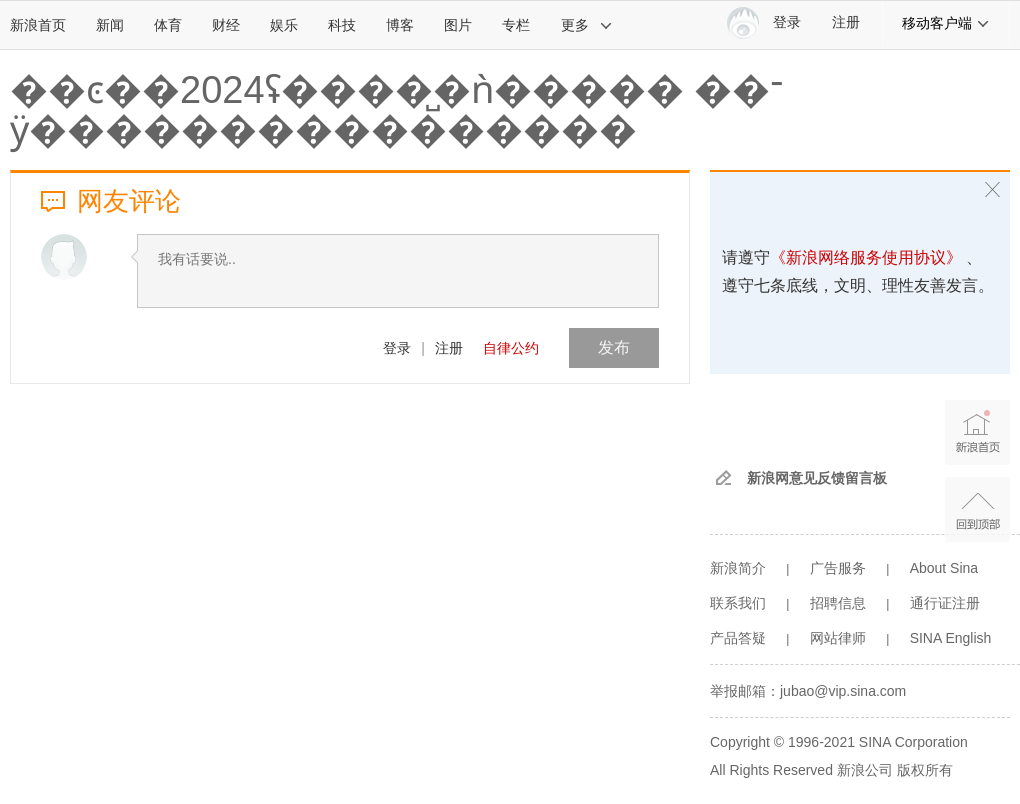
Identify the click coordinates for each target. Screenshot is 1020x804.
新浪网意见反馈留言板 (817, 478)
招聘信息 (838, 603)
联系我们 (738, 603)
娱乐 (284, 25)
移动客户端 (946, 23)
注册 (846, 22)
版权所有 (925, 770)
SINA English (951, 638)
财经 (226, 25)
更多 (587, 25)
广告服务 (838, 568)
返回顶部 (977, 509)
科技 (342, 25)
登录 (397, 348)
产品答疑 (738, 638)
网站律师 (838, 638)
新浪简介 (738, 568)
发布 (614, 347)
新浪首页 (38, 25)
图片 (458, 25)
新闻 (110, 25)
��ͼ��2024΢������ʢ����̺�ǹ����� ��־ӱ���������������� (397, 110)
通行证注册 (945, 603)
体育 (168, 25)
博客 (400, 25)
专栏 (516, 25)
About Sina (944, 568)
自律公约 (511, 348)
